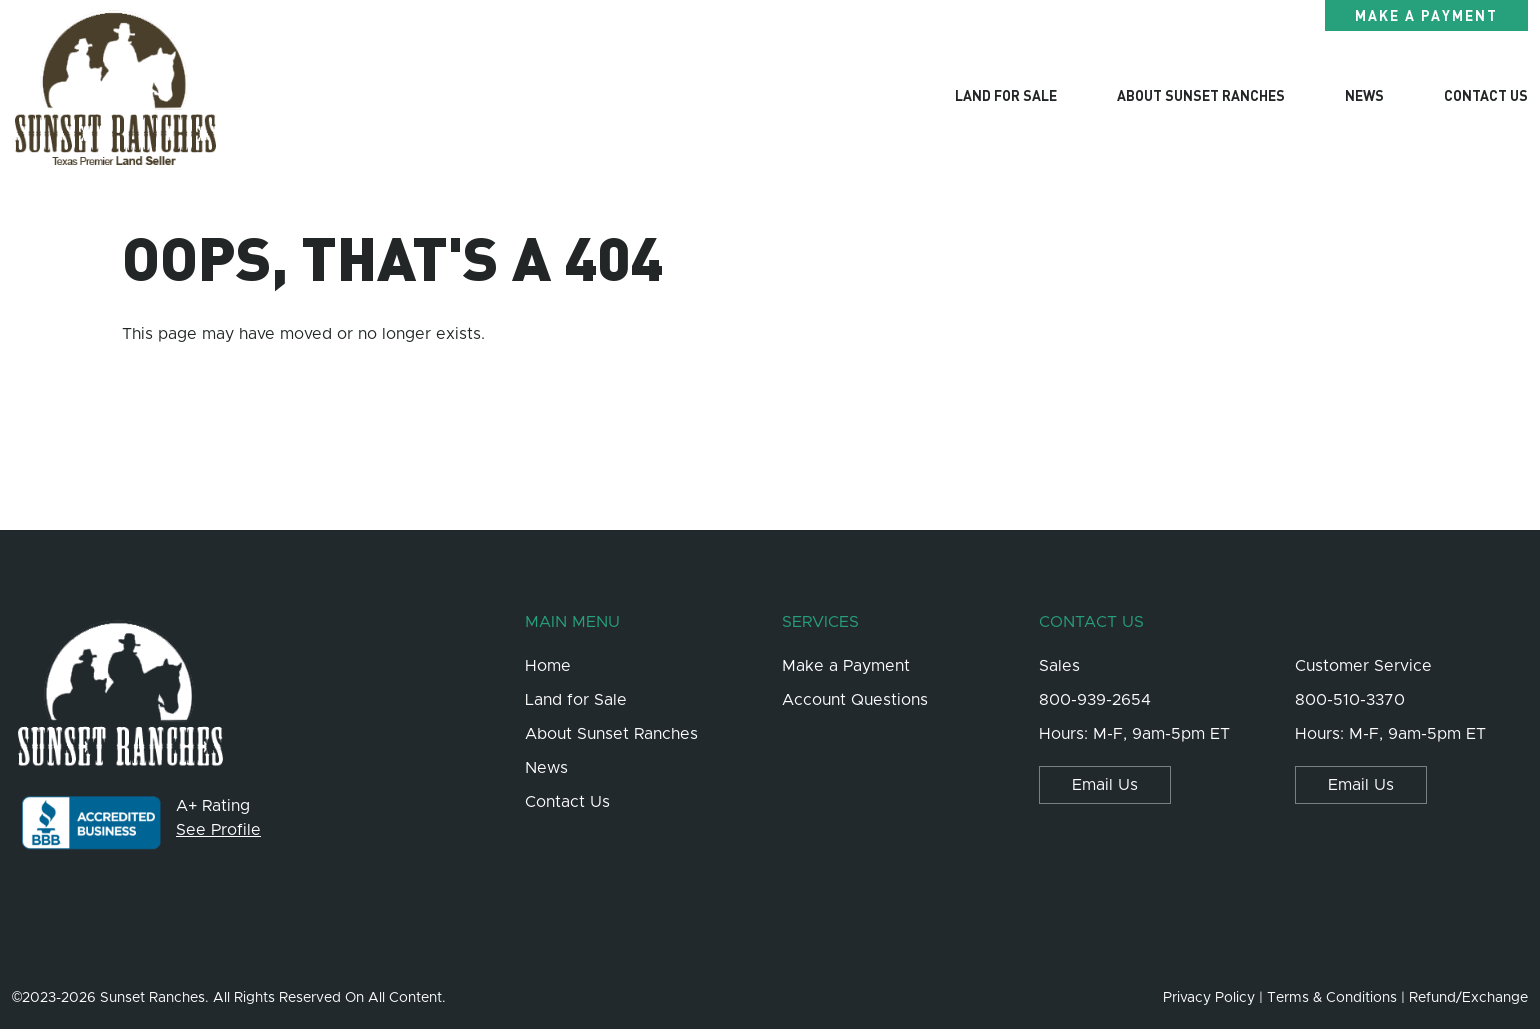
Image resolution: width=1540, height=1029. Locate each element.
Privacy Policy (1209, 998)
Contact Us (1486, 95)
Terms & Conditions (1332, 998)
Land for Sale (1006, 95)
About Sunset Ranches (1201, 95)
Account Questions (855, 700)
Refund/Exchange (1468, 998)
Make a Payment (1426, 15)
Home (548, 666)
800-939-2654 (1095, 700)
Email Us (1105, 785)
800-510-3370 (1350, 700)
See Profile (218, 830)
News (1364, 95)
